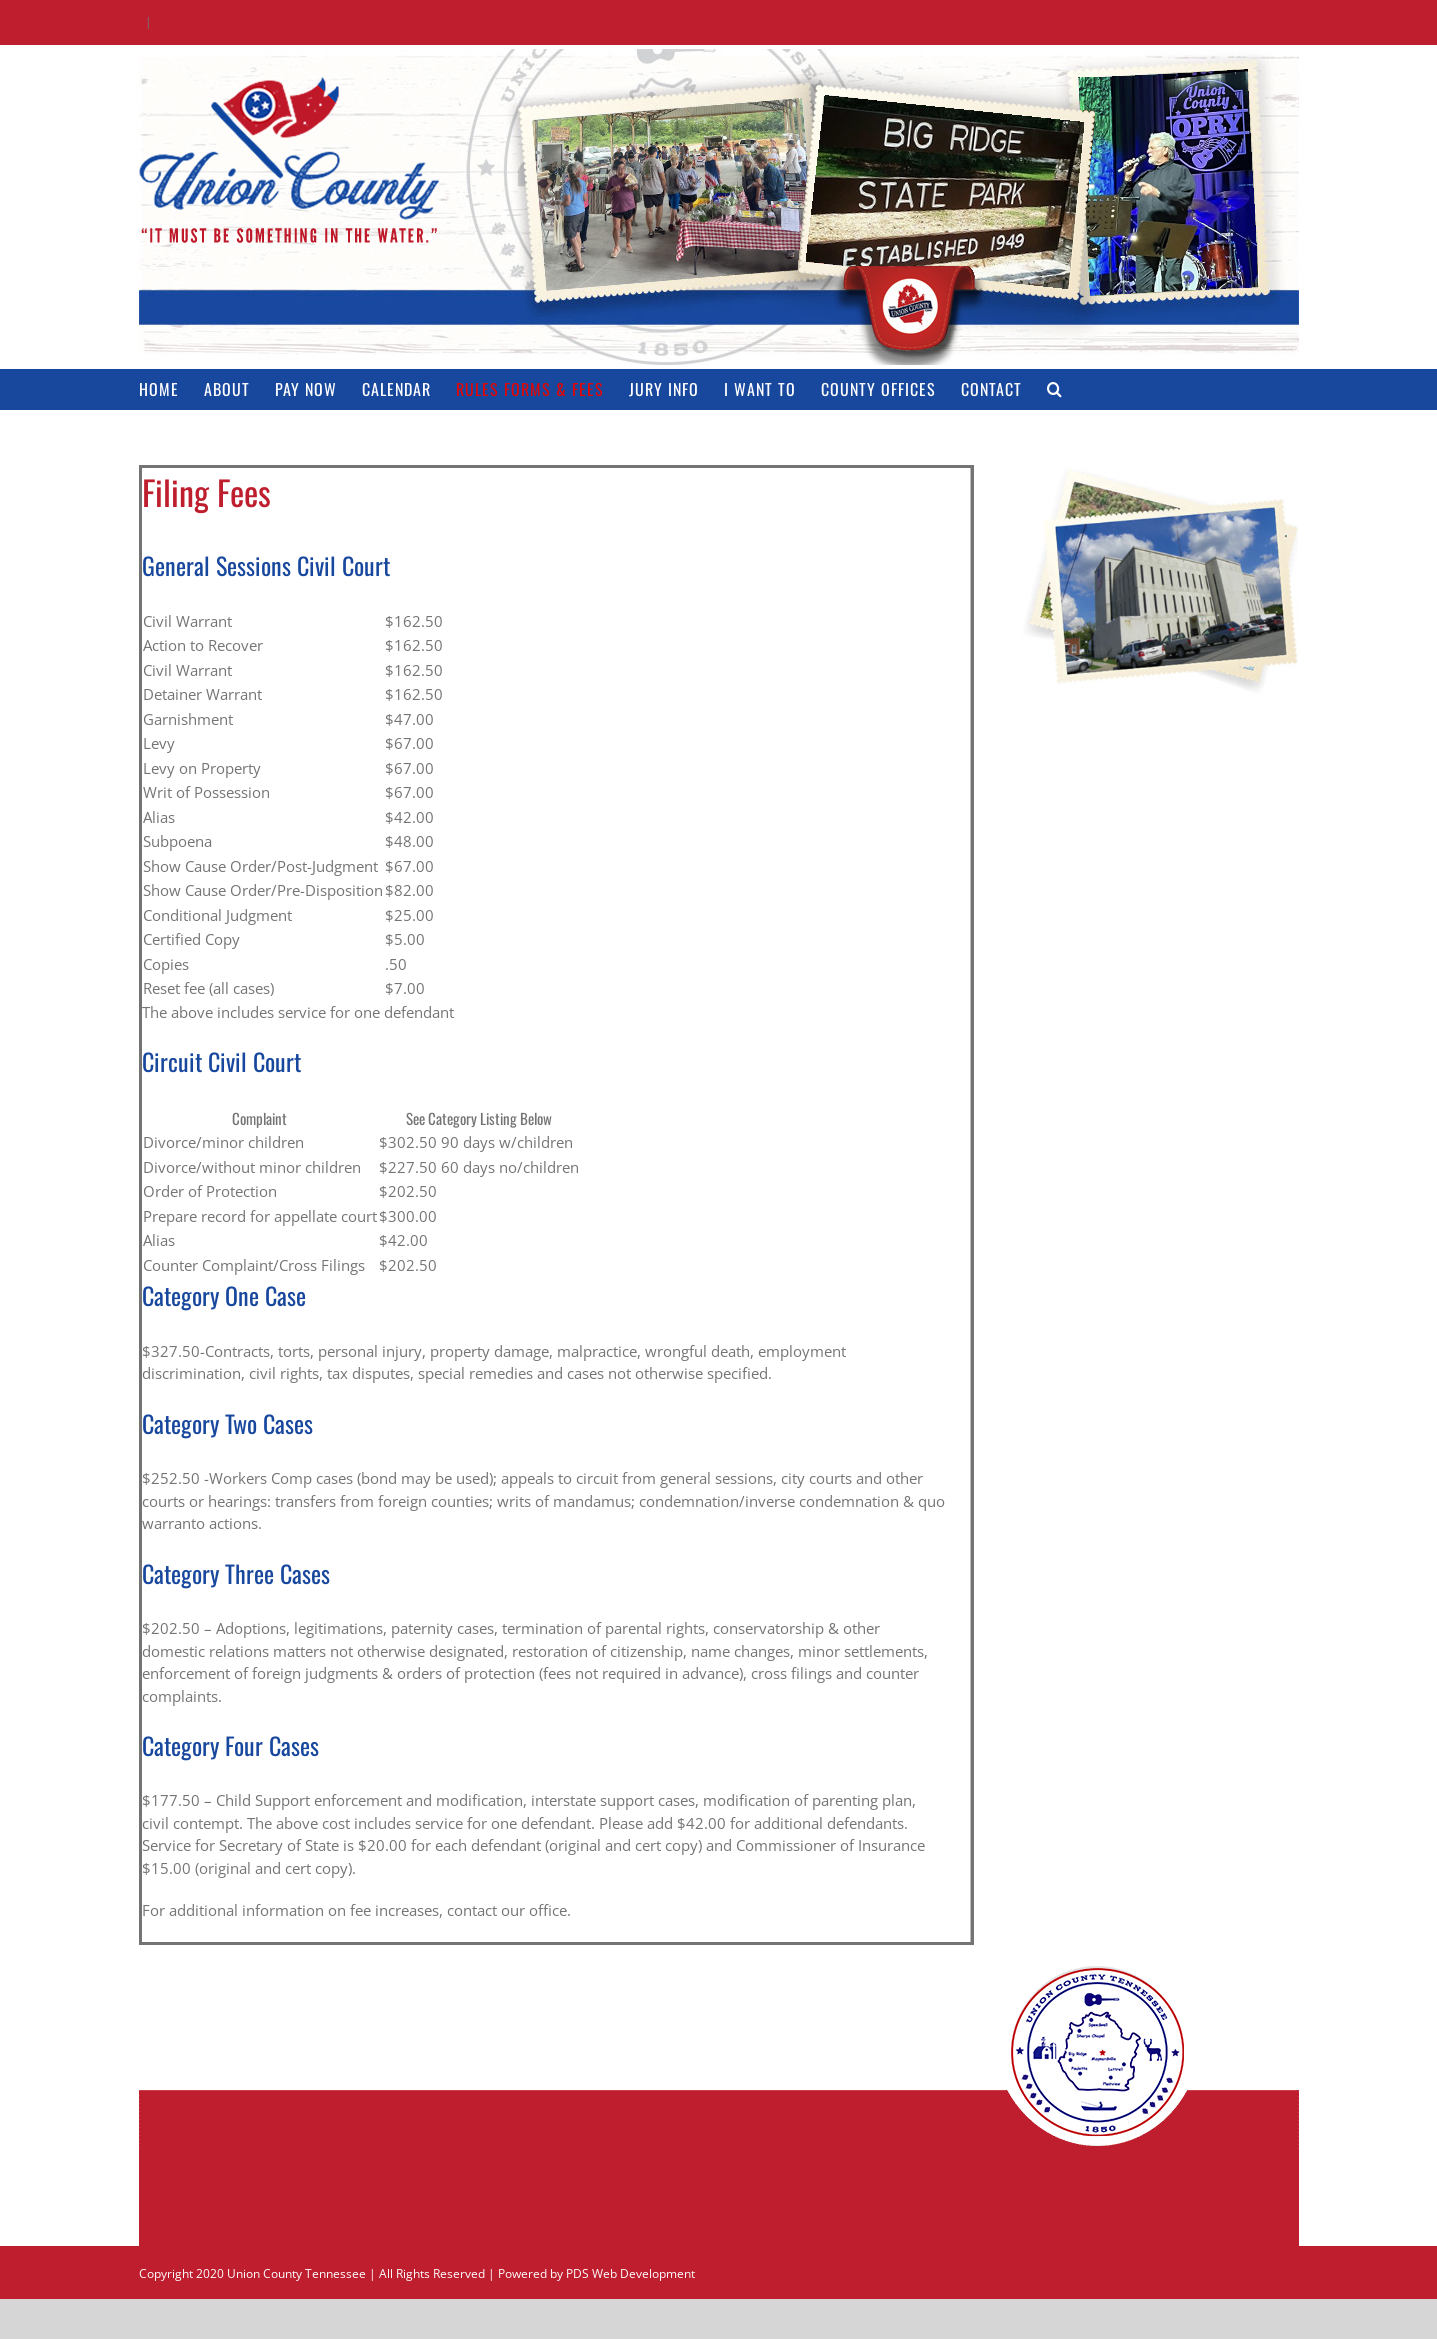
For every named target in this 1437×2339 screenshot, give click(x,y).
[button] (1055, 389)
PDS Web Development (630, 2273)
